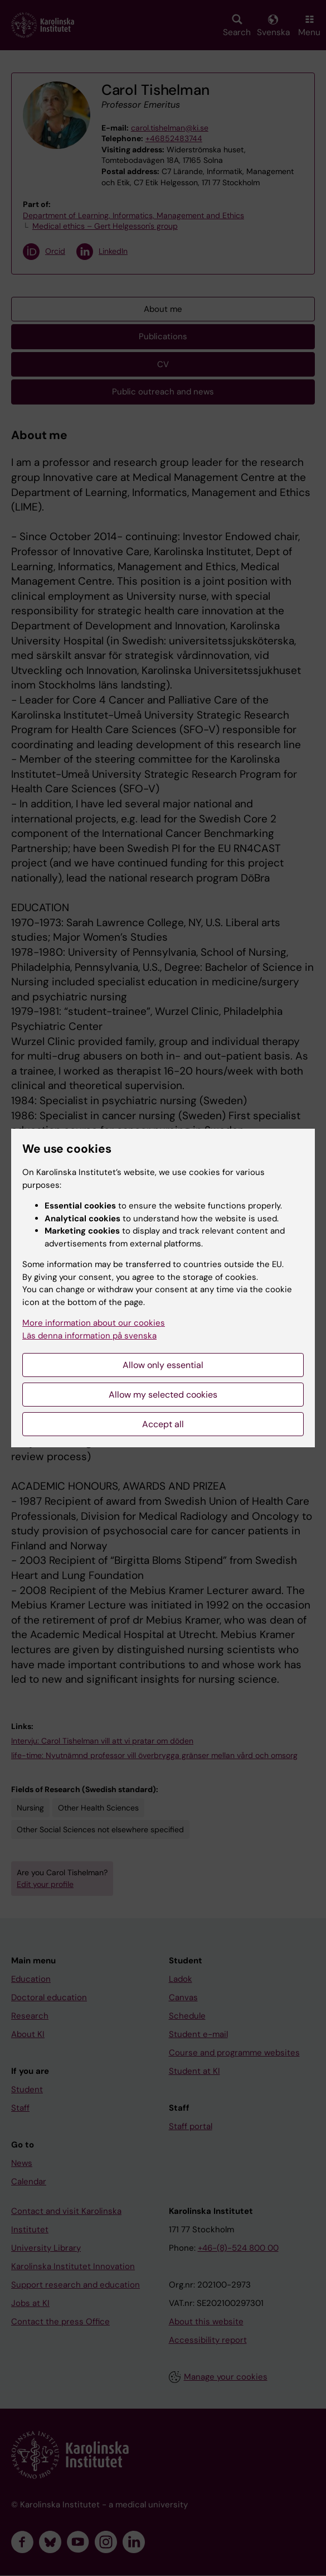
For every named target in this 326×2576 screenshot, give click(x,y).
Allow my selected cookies (163, 1394)
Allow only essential (163, 1365)
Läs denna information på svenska (89, 1335)
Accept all (163, 1424)
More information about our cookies (93, 1322)
